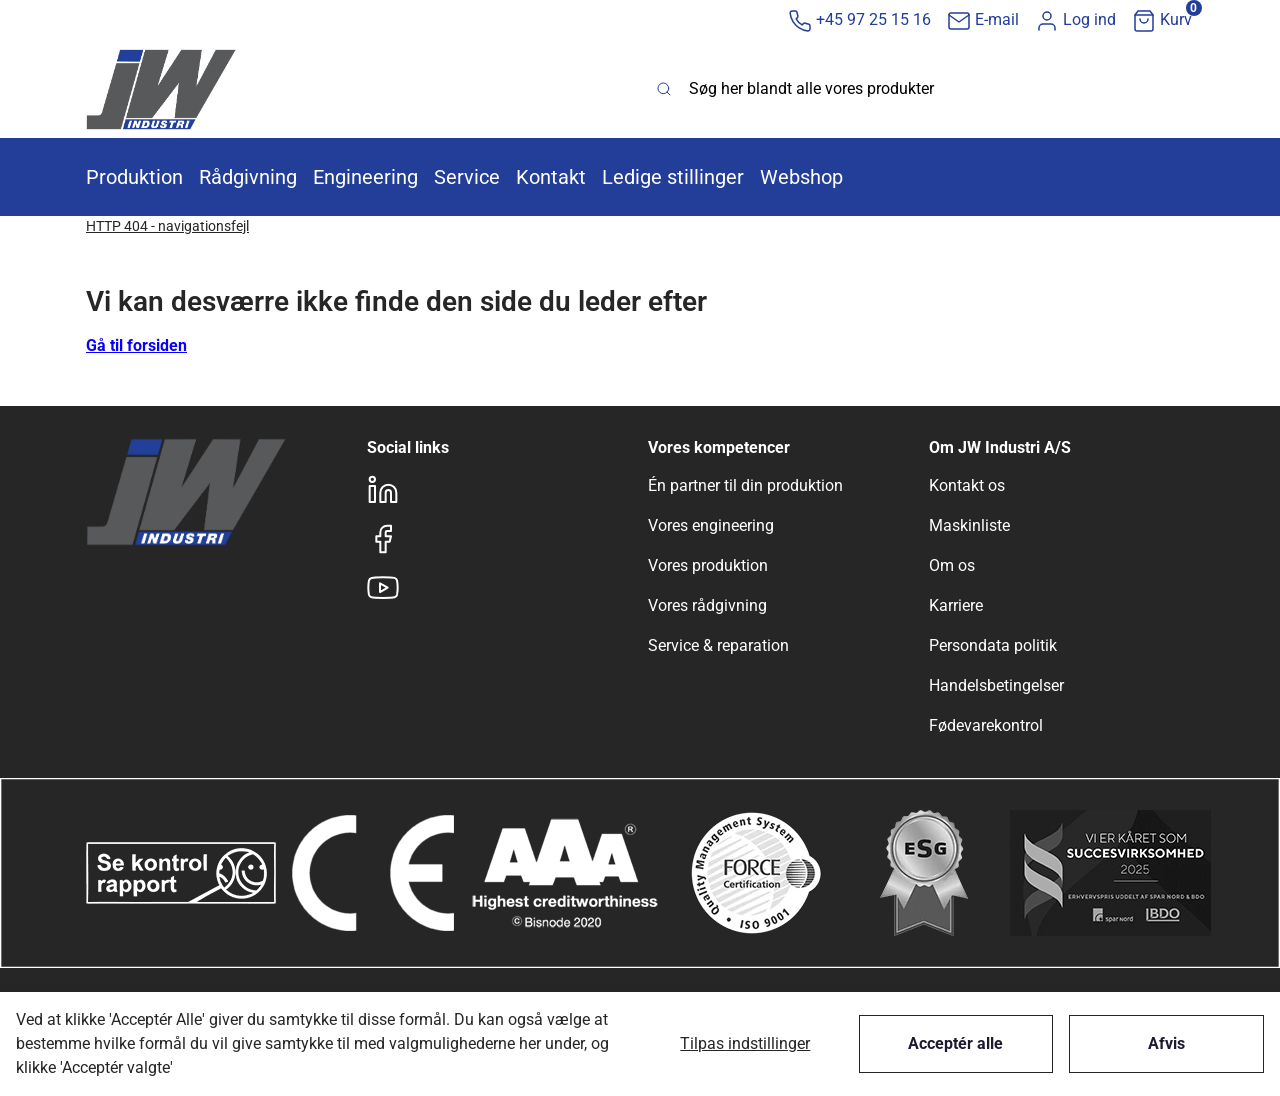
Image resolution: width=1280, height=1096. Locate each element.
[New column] (161, 89)
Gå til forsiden (136, 345)
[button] (1075, 20)
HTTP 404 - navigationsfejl (167, 226)
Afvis (1166, 1043)
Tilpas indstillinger (745, 1043)
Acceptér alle (955, 1043)
